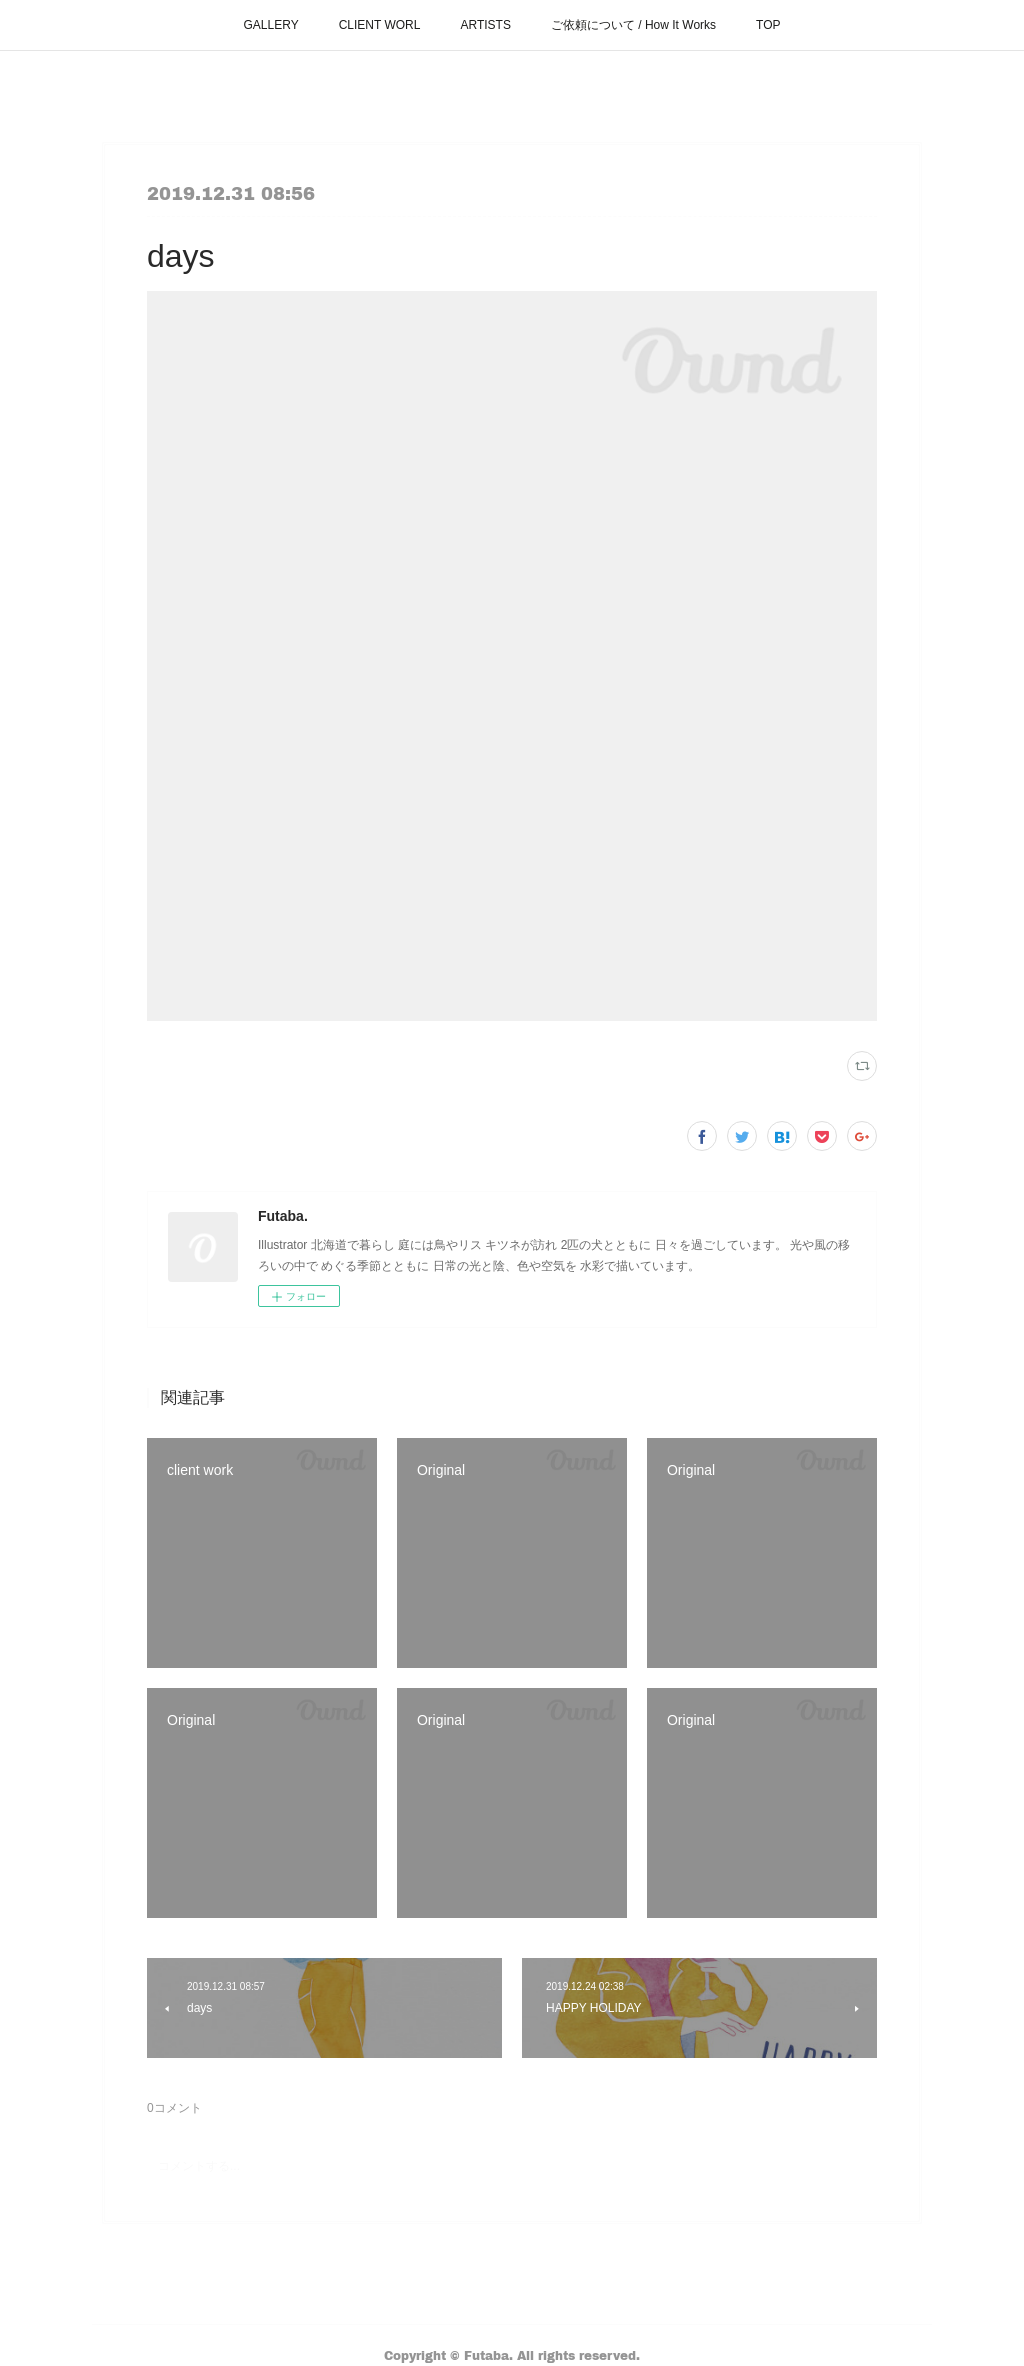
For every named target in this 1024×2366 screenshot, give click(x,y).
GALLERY (271, 25)
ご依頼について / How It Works (633, 25)
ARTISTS (485, 25)
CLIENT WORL (380, 25)
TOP (768, 25)
